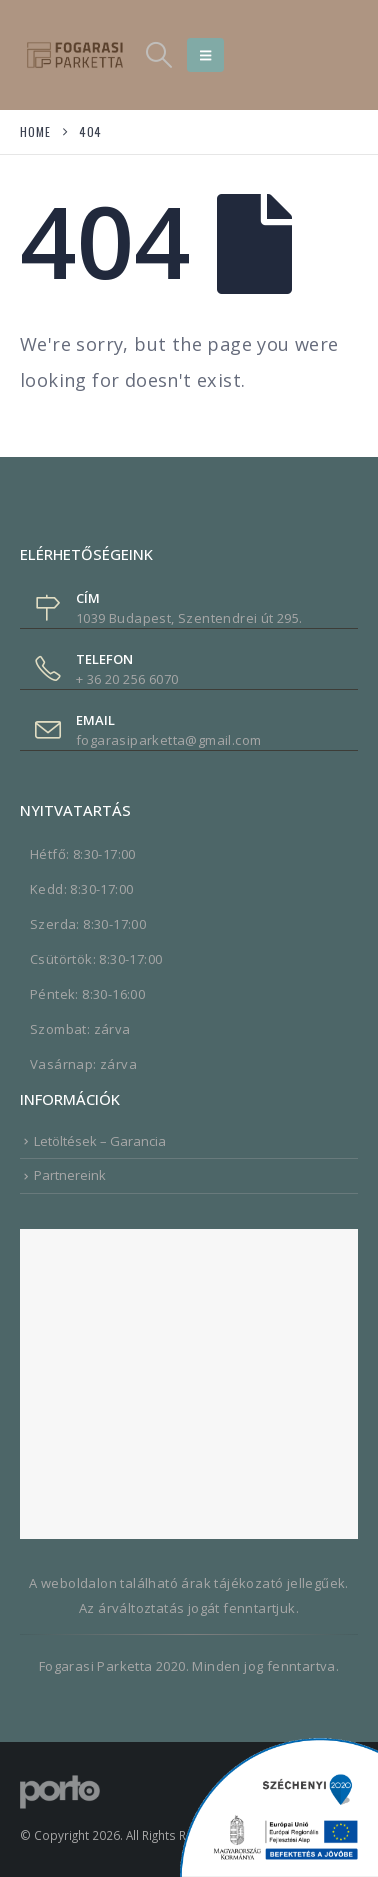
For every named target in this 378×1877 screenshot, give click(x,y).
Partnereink (70, 1175)
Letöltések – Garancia (100, 1141)
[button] (158, 55)
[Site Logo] (75, 54)
